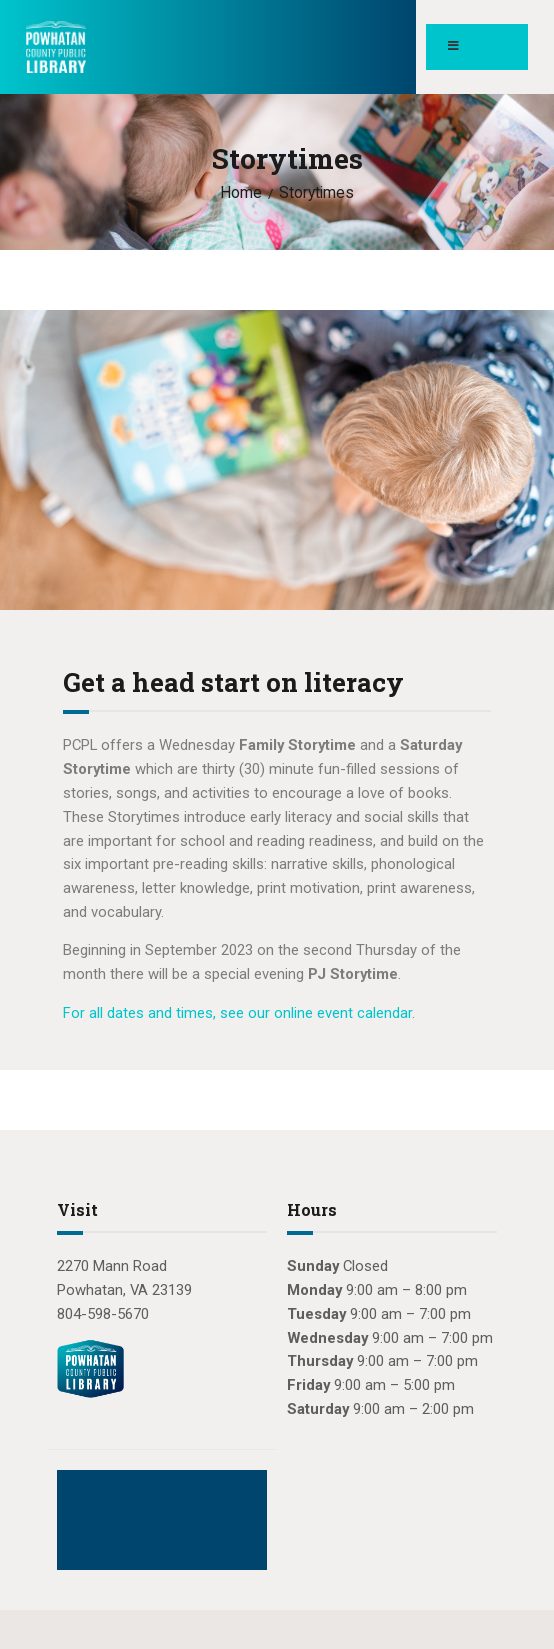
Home (241, 193)
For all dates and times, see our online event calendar (237, 1013)
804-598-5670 (103, 1314)
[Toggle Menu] (477, 47)
